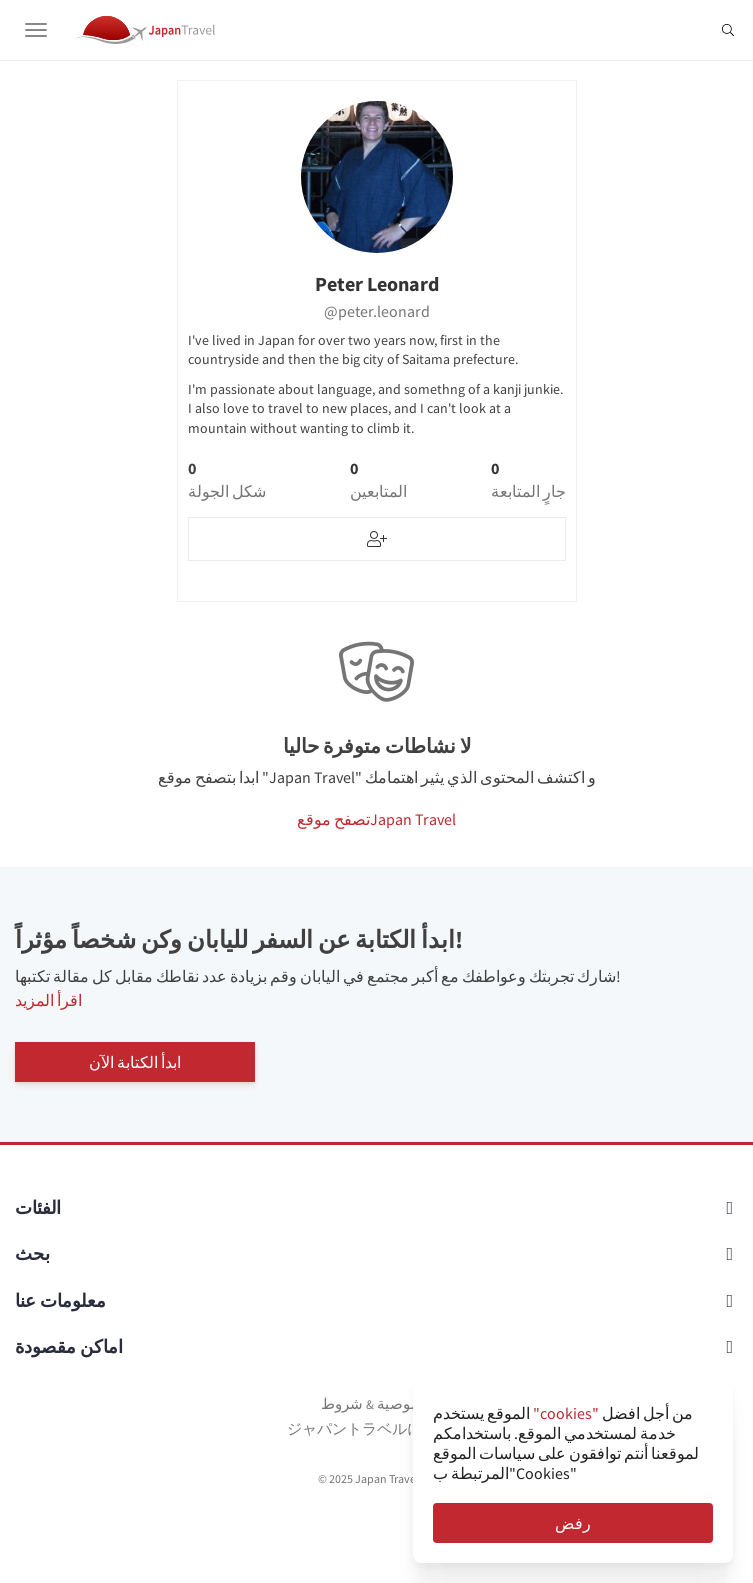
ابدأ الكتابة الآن (135, 1062)
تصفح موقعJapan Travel (376, 819)
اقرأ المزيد (48, 1000)
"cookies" (566, 1413)
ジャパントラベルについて (377, 1428)
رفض (573, 1523)
